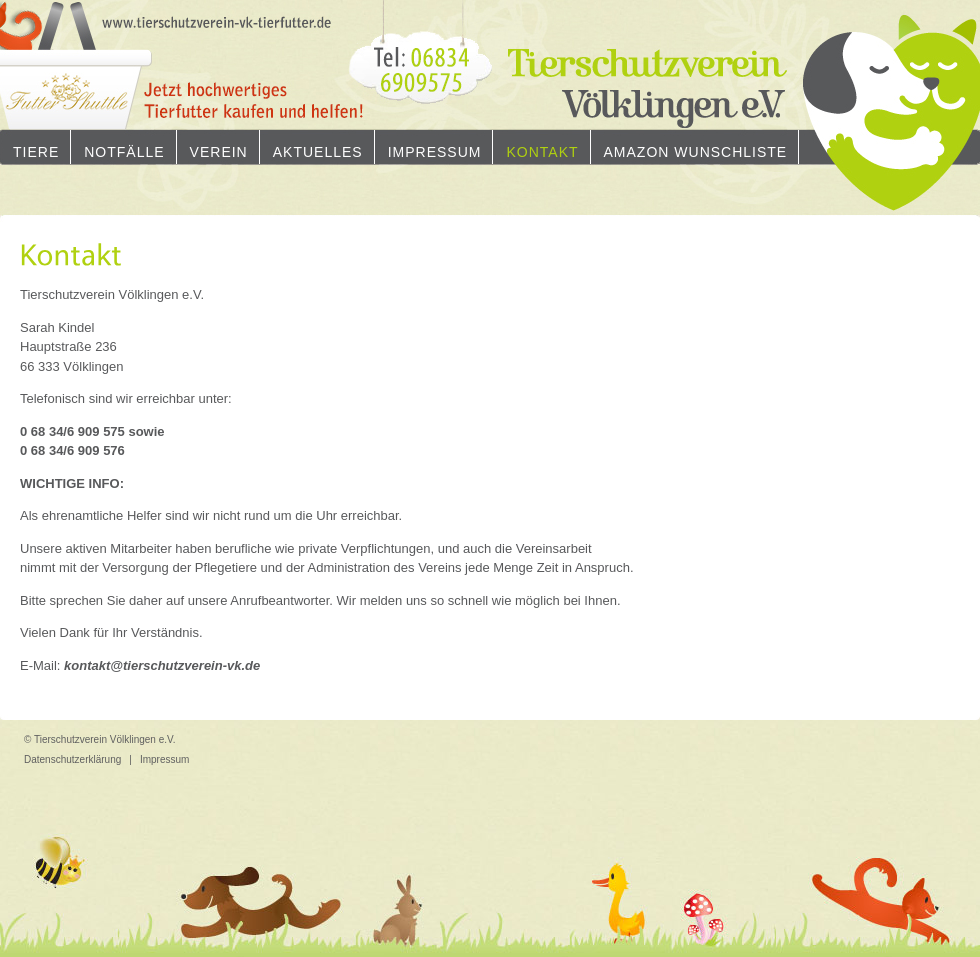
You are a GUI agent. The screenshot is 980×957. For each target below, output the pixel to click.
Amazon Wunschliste (696, 152)
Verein (219, 152)
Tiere (36, 152)
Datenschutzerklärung (72, 759)
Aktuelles (318, 152)
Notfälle (124, 152)
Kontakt (542, 152)
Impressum (435, 152)
